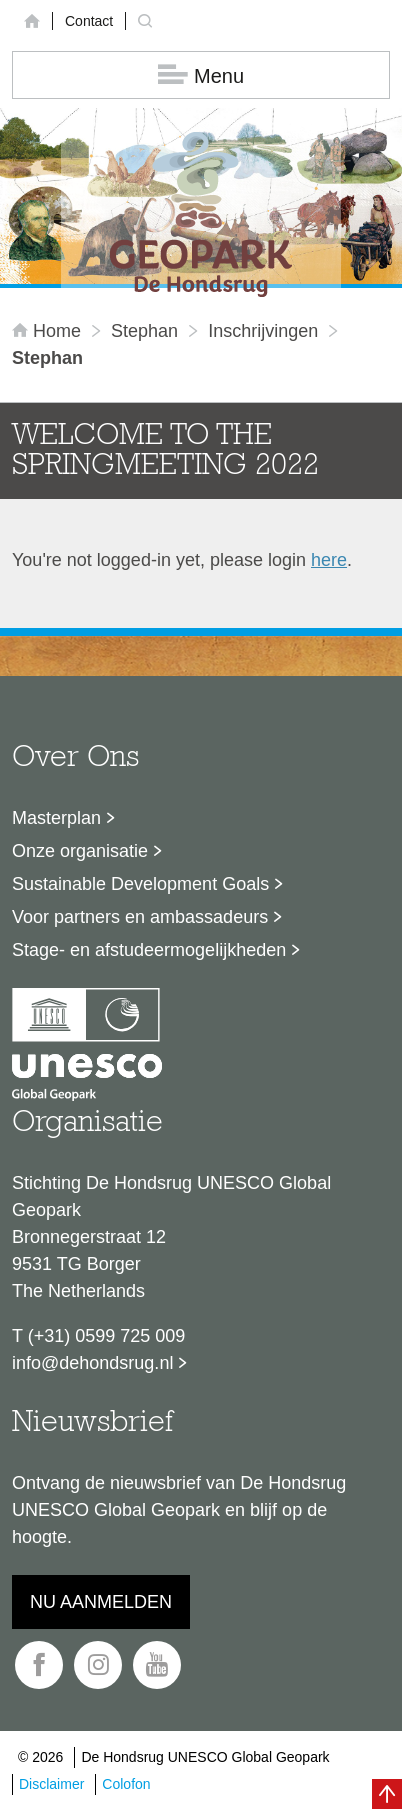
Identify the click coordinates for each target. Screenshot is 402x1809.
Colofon (126, 1784)
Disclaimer (51, 1784)
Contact (89, 21)
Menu (201, 75)
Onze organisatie (80, 851)
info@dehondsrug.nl (92, 1363)
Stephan (144, 331)
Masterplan (56, 818)
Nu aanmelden (101, 1602)
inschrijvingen (263, 331)
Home (49, 331)
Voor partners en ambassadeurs (140, 917)
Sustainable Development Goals (140, 884)
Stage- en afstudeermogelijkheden (149, 950)
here (329, 560)
